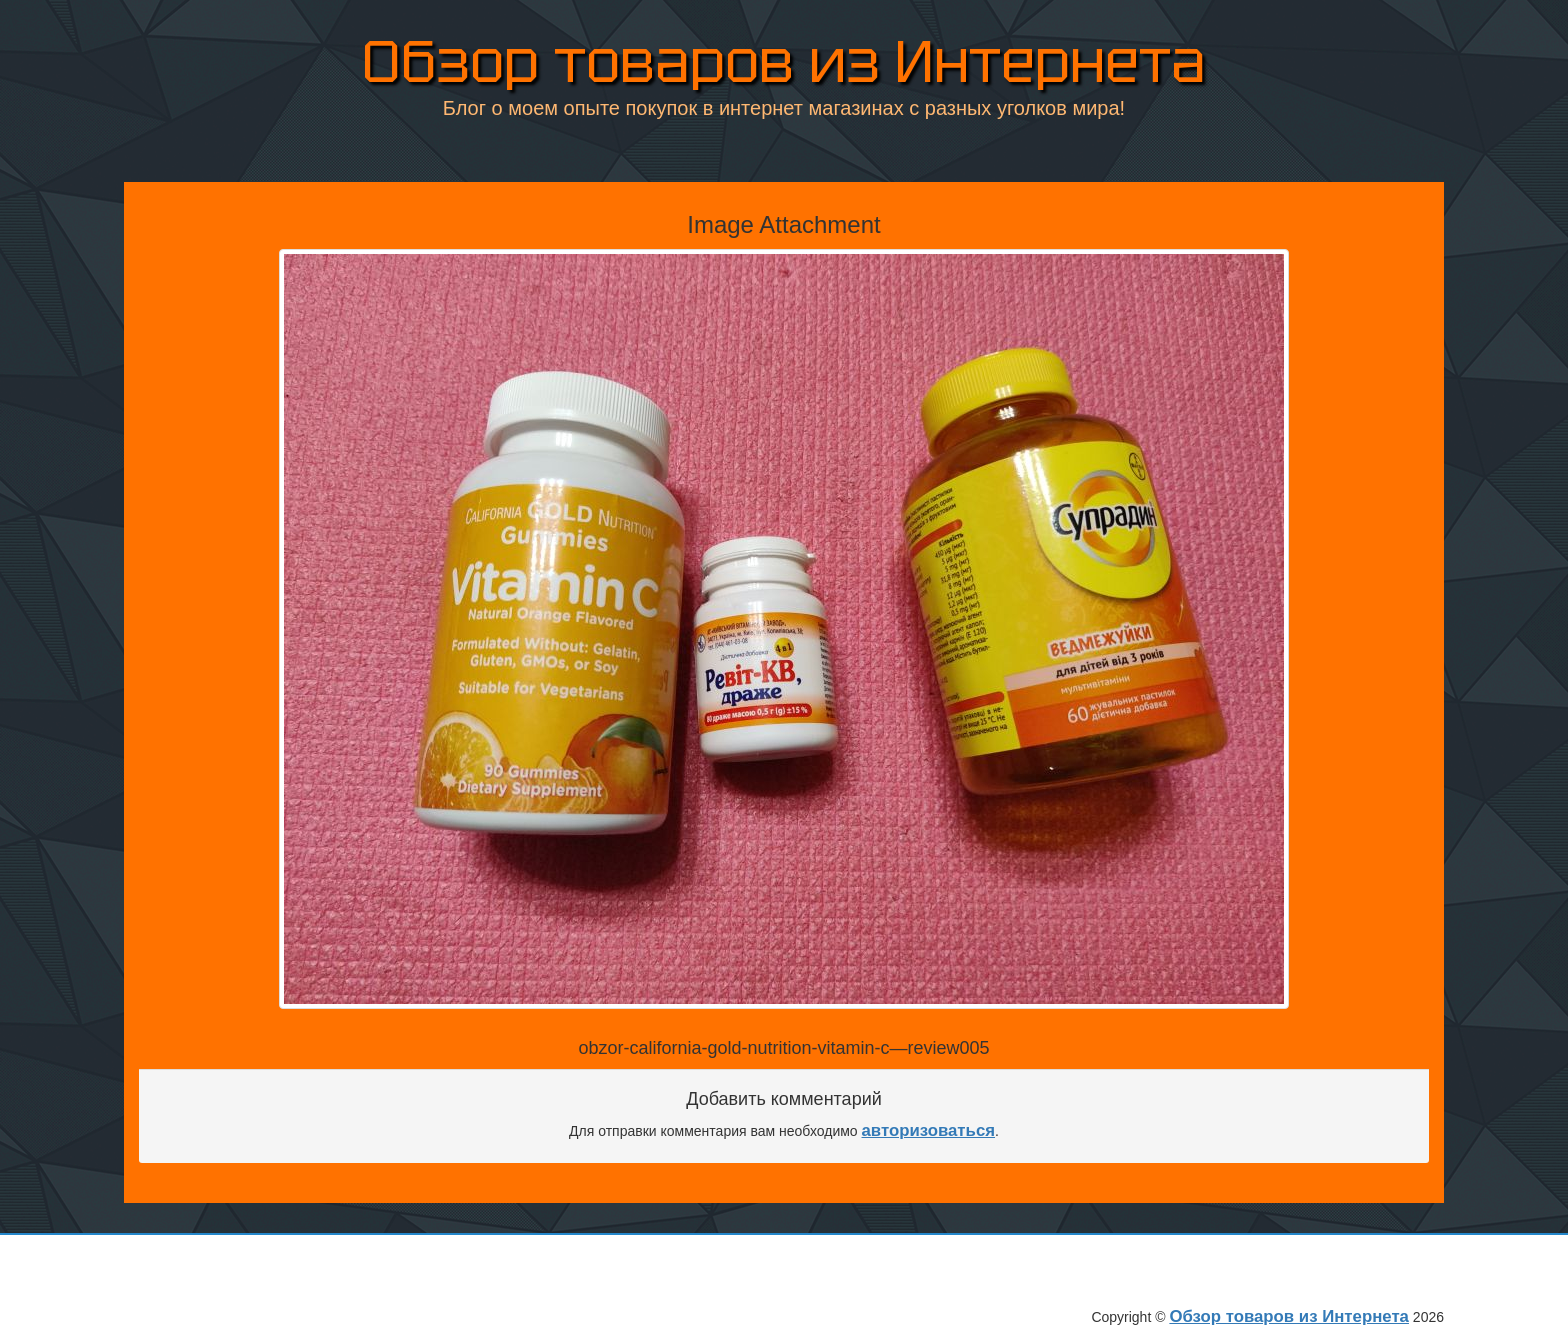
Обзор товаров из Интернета (784, 59)
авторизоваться (929, 1130)
